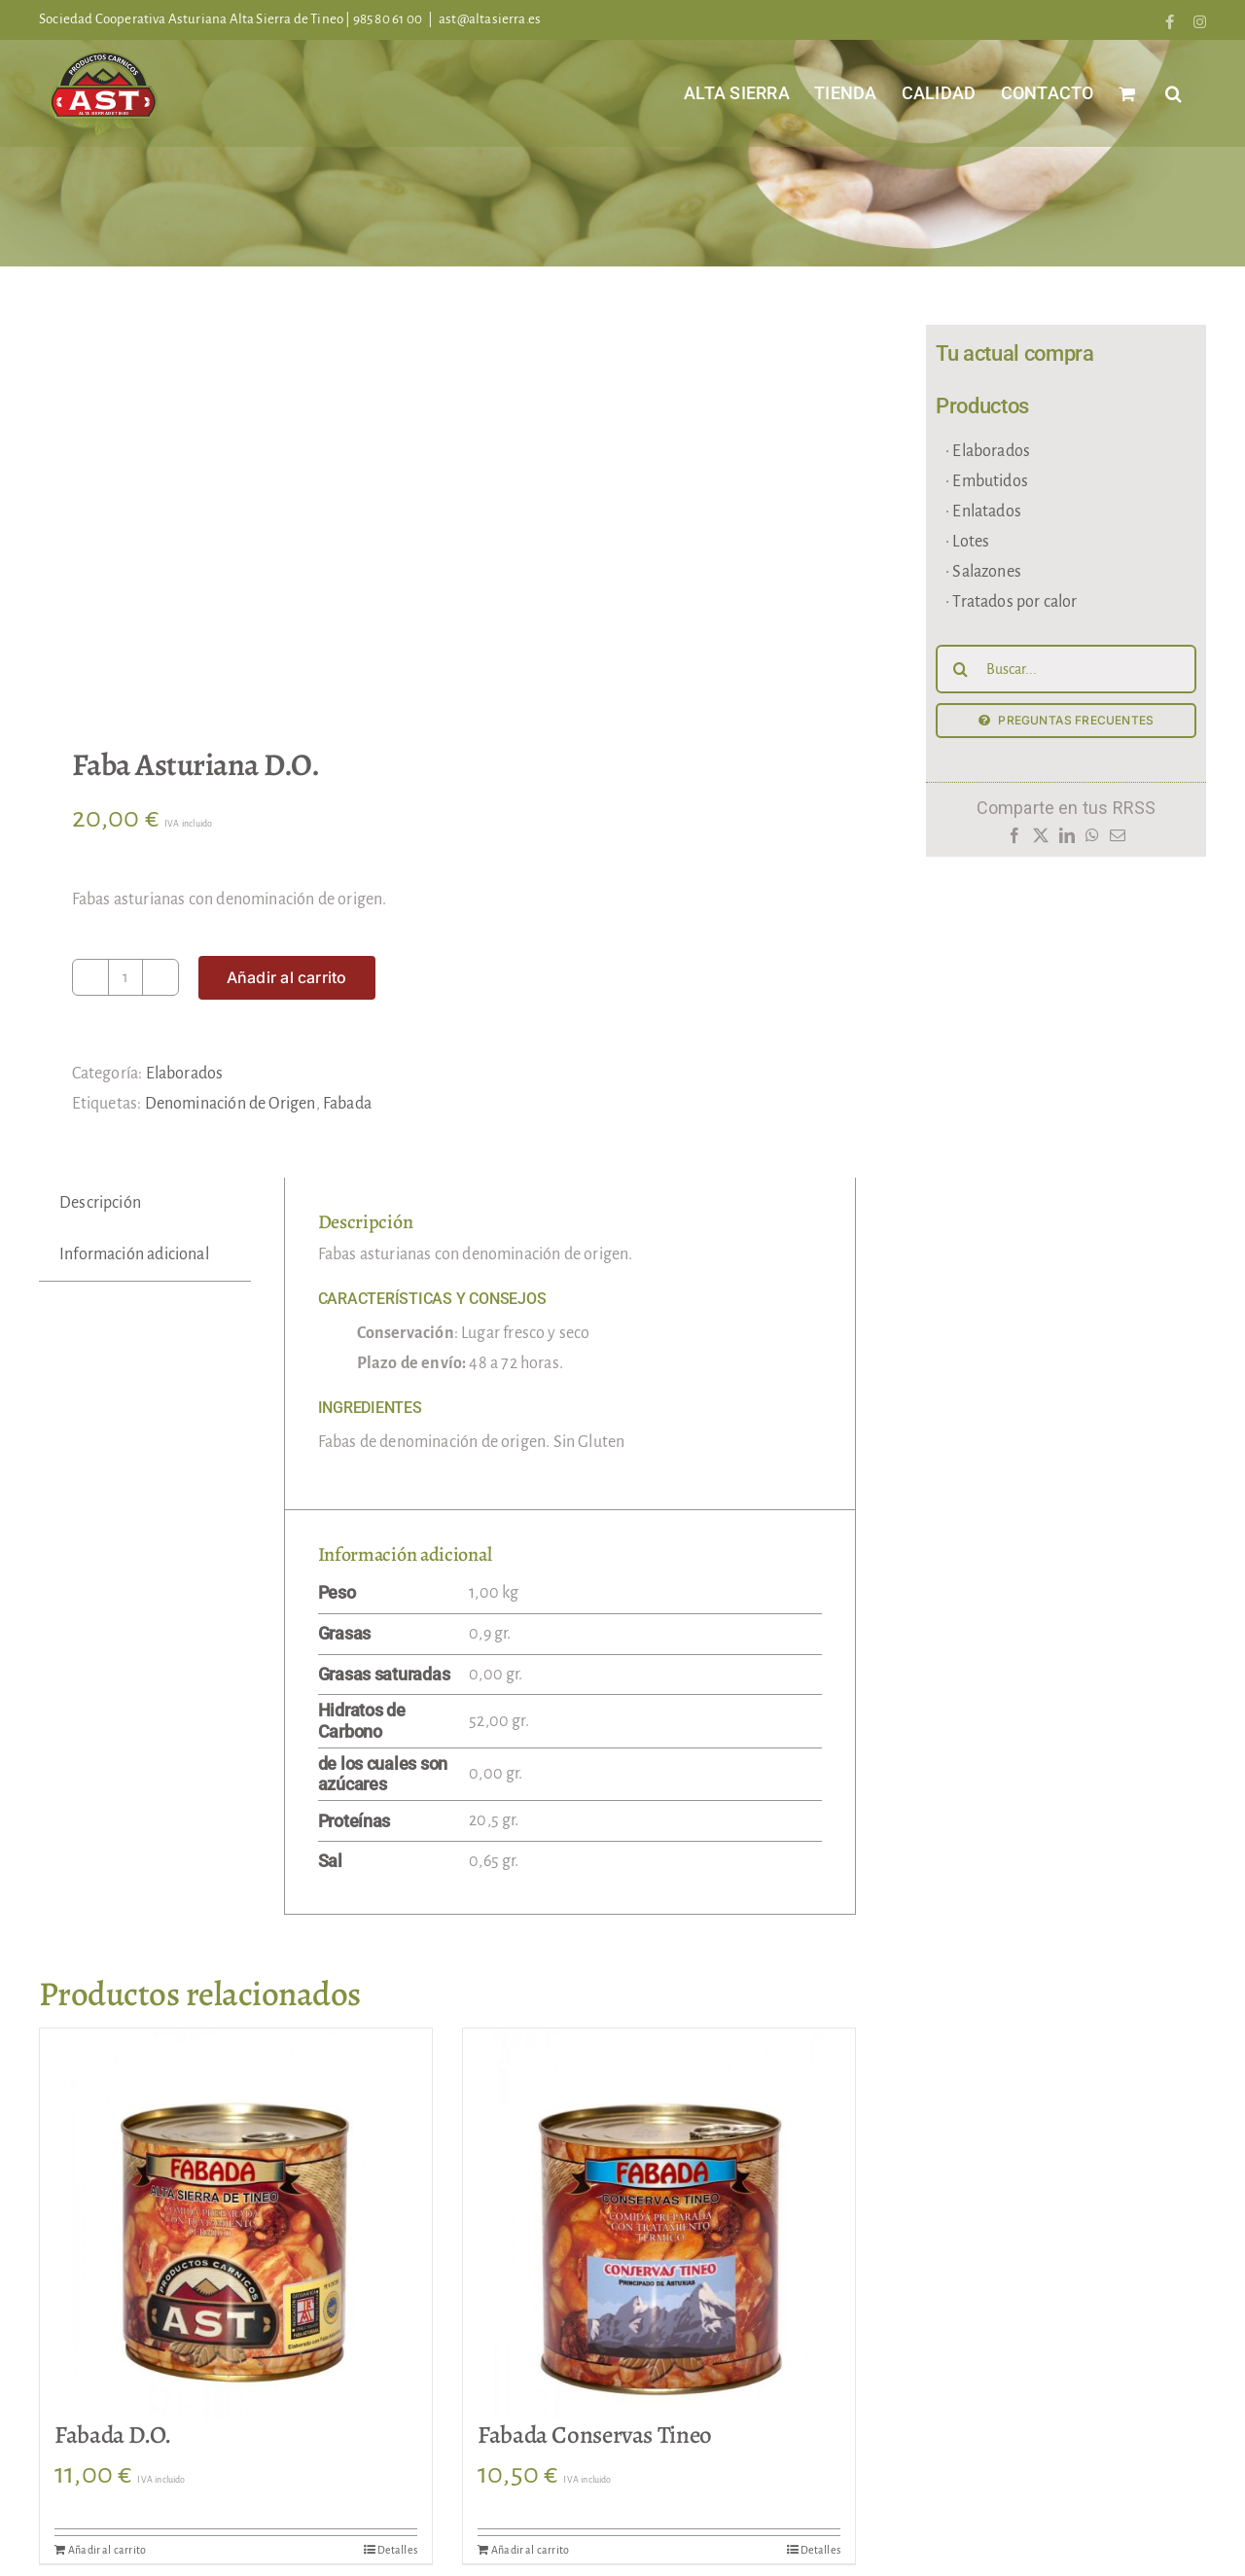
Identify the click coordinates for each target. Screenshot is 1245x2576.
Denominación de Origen (230, 1103)
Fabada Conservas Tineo (595, 2435)
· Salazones (983, 572)
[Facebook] (1014, 840)
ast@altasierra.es (490, 19)
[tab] (100, 1203)
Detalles (397, 2550)
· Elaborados (987, 451)
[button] (1173, 93)
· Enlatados (983, 511)
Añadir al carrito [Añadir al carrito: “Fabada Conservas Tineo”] (530, 2550)
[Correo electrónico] (1118, 840)
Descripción (100, 1203)
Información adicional (134, 1254)
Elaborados (185, 1073)
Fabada (347, 1103)
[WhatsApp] (1093, 840)
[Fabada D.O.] (236, 2224)
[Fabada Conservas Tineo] (659, 2224)
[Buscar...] (1066, 669)
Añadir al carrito (287, 977)
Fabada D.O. (112, 2435)
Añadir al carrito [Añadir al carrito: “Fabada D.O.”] (107, 2550)
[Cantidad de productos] (125, 977)
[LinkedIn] (1066, 840)
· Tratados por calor (1011, 602)
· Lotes (967, 541)
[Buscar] (960, 669)
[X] (1040, 840)
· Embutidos (986, 481)
